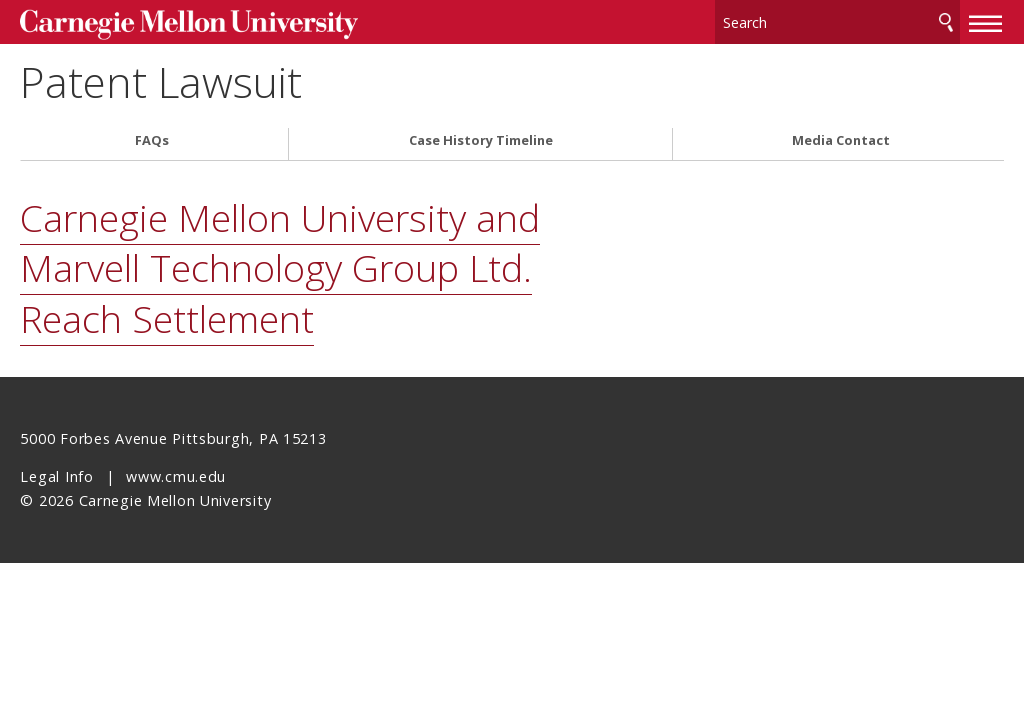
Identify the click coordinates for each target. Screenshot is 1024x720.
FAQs (152, 138)
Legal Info (56, 474)
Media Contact (841, 138)
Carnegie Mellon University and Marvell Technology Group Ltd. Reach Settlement (280, 266)
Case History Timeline (481, 138)
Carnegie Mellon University (170, 21)
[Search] (838, 19)
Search (946, 19)
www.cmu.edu (176, 474)
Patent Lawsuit (177, 80)
